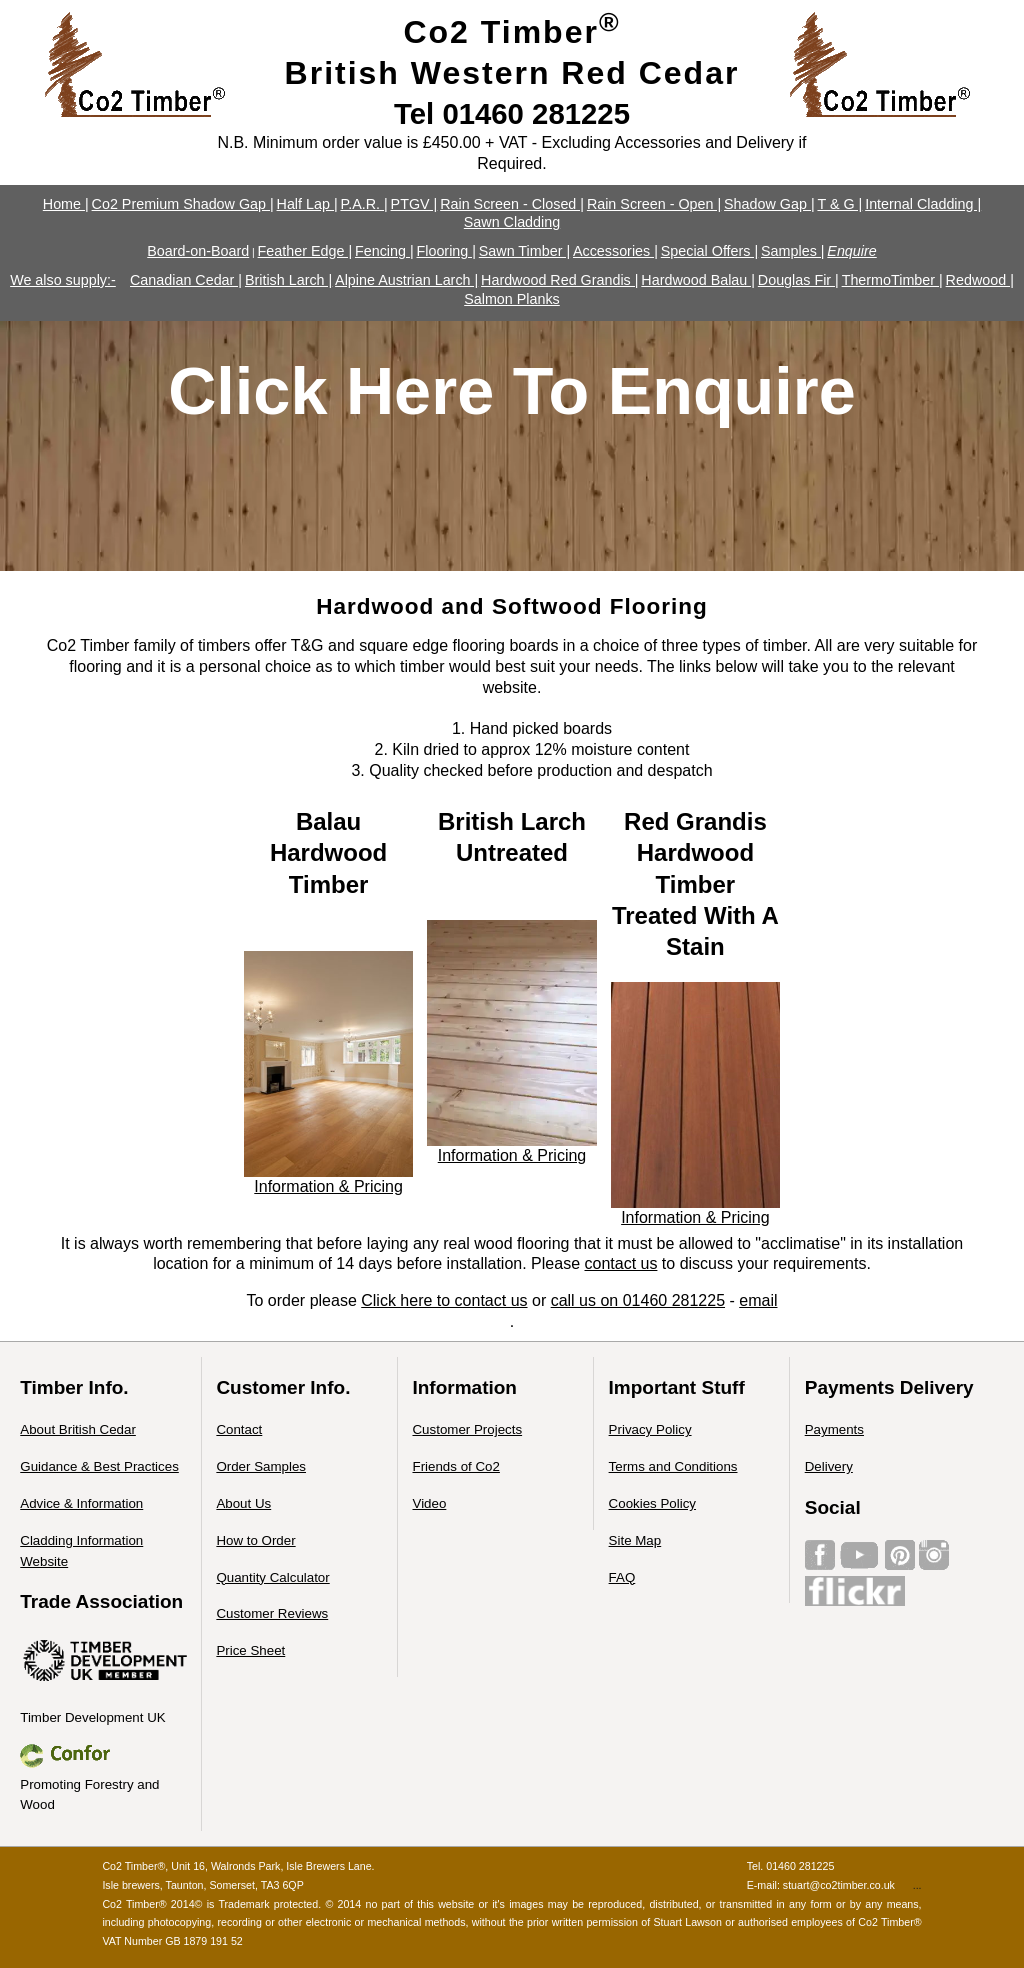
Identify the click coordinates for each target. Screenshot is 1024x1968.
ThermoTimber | (892, 280)
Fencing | (384, 251)
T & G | (839, 204)
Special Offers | (709, 251)
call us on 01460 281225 (638, 1300)
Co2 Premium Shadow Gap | (183, 204)
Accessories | (615, 251)
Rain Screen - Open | (654, 204)
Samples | (792, 251)
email (758, 1300)
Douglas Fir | (798, 280)
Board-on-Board (198, 251)
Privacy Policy (650, 1429)
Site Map (635, 1540)
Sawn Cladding (512, 222)
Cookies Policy (652, 1503)
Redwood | (980, 280)
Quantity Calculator (272, 1577)
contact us (620, 1263)
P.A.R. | (363, 204)
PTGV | (414, 204)
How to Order (255, 1540)
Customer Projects (467, 1429)
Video (429, 1503)
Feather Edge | (305, 251)
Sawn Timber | (524, 251)
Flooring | (445, 251)
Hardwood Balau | (698, 280)
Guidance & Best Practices (99, 1466)
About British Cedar (78, 1429)
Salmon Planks (512, 299)
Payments (834, 1429)
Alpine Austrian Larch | (406, 280)
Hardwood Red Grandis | (559, 280)
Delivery (829, 1466)
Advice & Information (81, 1503)
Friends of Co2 (455, 1466)
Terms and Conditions (673, 1466)
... (917, 1885)
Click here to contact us (444, 1300)
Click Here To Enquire (512, 391)
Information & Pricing (328, 1186)
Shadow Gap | (769, 204)
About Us (243, 1503)
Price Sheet (250, 1650)
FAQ (622, 1577)
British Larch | (288, 280)
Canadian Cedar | (186, 280)
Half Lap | (307, 204)
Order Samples (261, 1466)
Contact (239, 1429)
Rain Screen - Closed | (512, 204)
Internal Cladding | (923, 204)
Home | (66, 204)
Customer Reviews (272, 1613)
